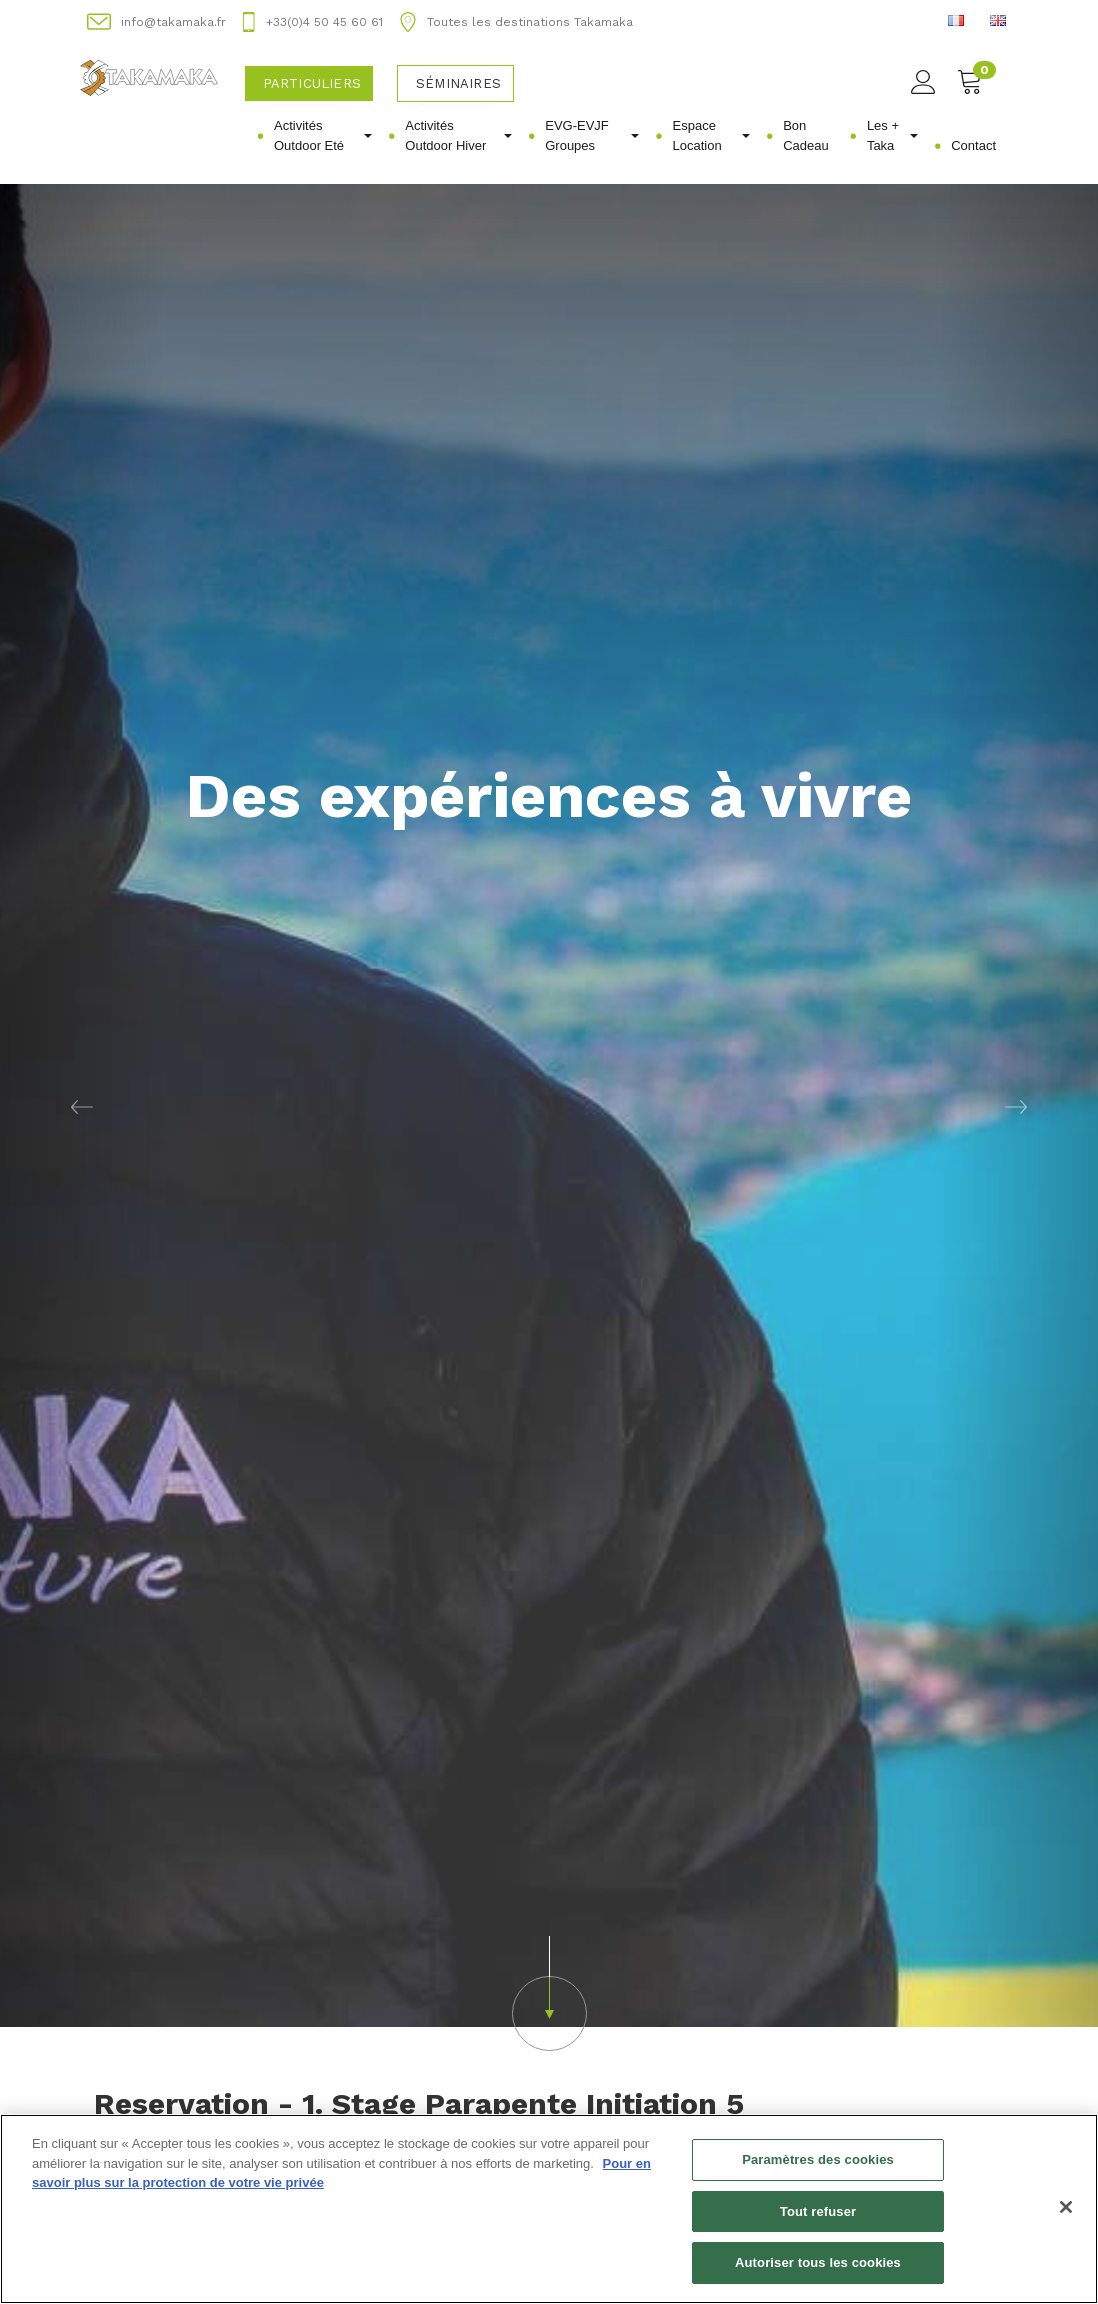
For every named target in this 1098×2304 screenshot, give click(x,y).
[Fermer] (1066, 2207)
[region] (549, 2209)
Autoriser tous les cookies (818, 2262)
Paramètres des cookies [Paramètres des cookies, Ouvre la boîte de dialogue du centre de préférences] (818, 2159)
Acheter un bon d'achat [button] (207, 2075)
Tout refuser (818, 2211)
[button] (549, 1772)
